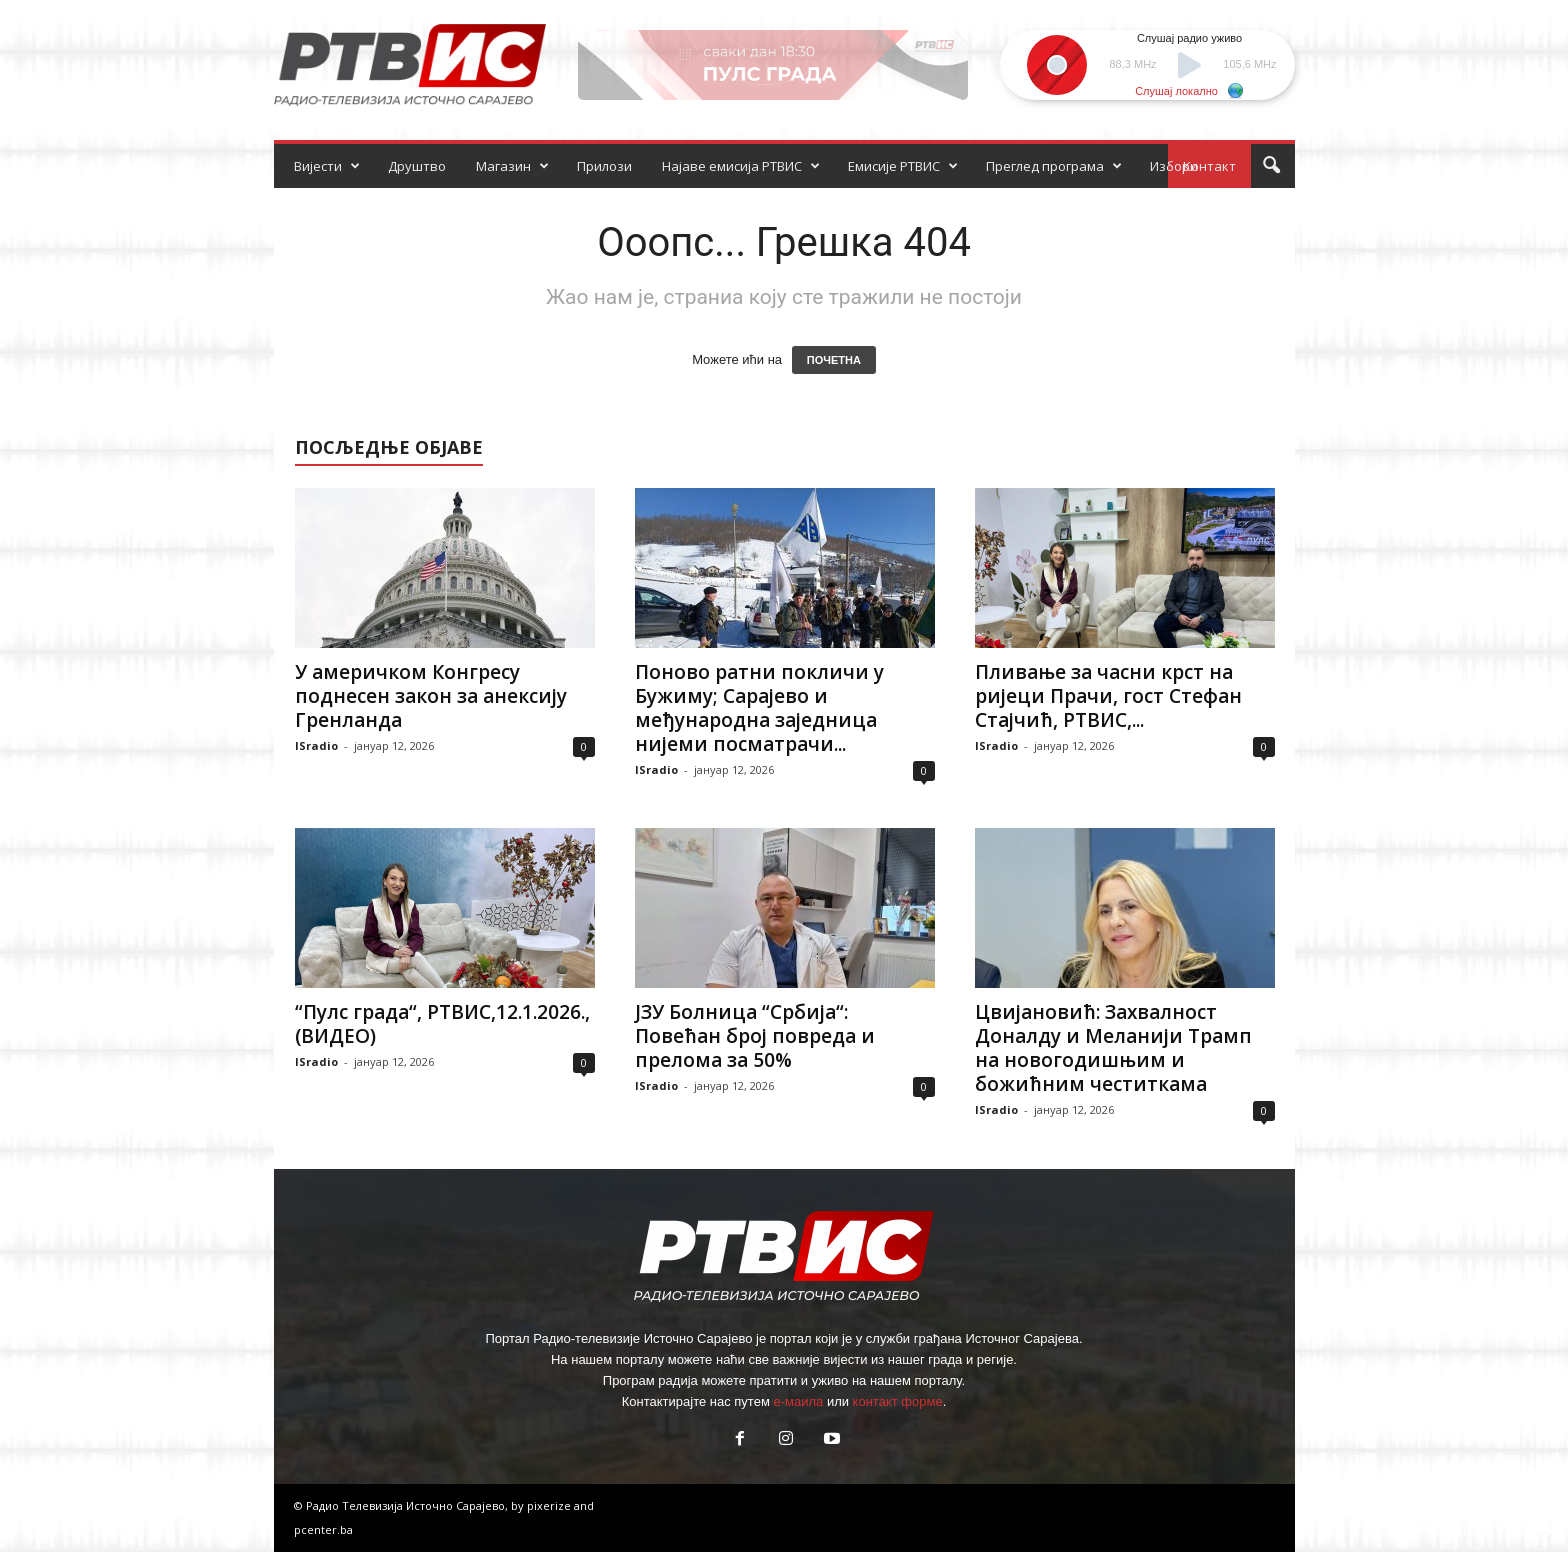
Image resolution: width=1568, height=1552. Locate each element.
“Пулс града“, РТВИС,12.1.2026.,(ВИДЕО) (442, 1024)
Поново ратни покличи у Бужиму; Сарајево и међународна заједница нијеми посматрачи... (759, 708)
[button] (1271, 166)
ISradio (316, 745)
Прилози (604, 166)
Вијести (327, 166)
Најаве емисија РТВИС (741, 166)
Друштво (417, 166)
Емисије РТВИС (903, 166)
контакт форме (898, 1401)
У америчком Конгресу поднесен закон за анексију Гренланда (431, 696)
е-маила (798, 1401)
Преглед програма (1054, 166)
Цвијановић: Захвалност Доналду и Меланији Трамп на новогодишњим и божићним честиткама (1113, 1048)
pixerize (550, 1505)
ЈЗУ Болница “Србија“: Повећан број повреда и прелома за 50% (755, 1036)
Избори (1174, 166)
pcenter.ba (323, 1529)
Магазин (512, 166)
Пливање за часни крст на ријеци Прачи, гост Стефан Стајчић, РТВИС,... (1108, 696)
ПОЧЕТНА (834, 360)
